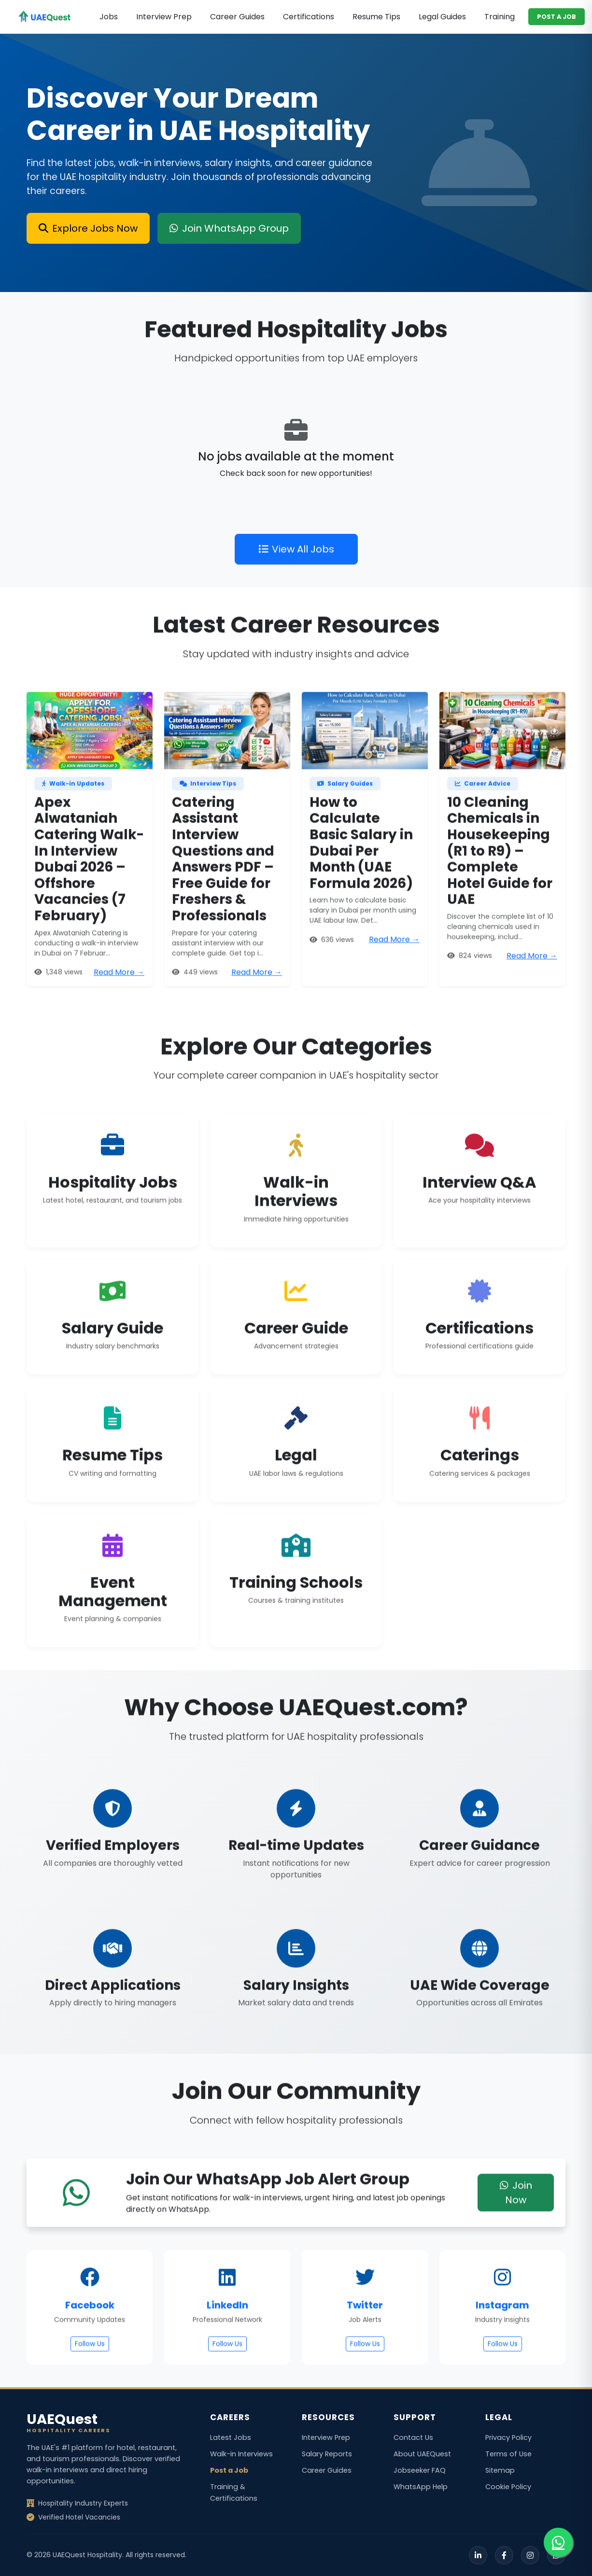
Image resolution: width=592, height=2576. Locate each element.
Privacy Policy (508, 2437)
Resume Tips (376, 16)
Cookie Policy (508, 2487)
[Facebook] (504, 2555)
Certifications (308, 16)
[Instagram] (530, 2555)
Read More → (119, 1018)
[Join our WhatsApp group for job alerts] (558, 2542)
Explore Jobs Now (88, 228)
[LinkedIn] (478, 2555)
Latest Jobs (230, 2437)
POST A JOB (556, 17)
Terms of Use (508, 2454)
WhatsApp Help (421, 2487)
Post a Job (229, 2470)
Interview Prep (164, 16)
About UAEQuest (422, 2454)
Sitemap (500, 2470)
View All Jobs (296, 596)
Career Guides (237, 16)
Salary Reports (327, 2454)
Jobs (108, 16)
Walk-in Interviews (241, 2454)
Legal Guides (442, 16)
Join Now (516, 2239)
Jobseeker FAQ (420, 2470)
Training (499, 16)
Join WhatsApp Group (229, 228)
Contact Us (413, 2437)
